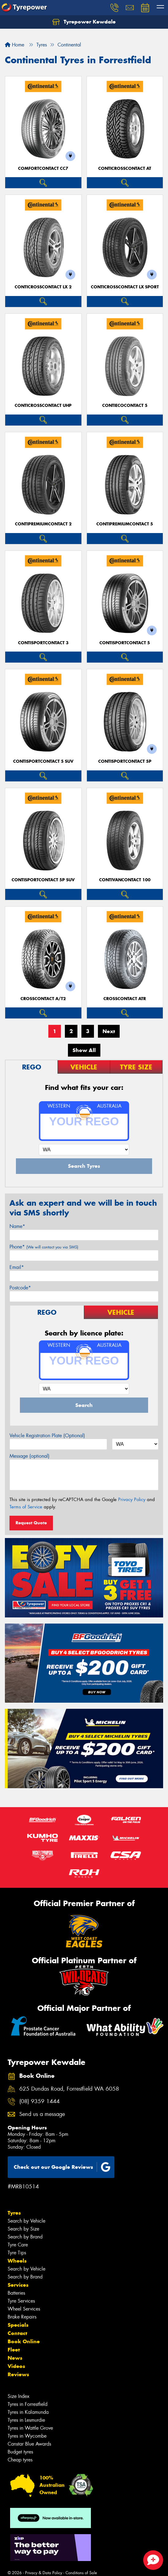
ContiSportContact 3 (43, 642)
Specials (18, 2325)
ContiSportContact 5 (124, 642)
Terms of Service (25, 1507)
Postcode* (20, 1287)
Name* (17, 1226)
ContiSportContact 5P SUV (43, 879)
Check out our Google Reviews (62, 2167)
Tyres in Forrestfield (27, 2404)
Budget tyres (20, 2452)
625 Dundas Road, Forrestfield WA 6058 (69, 2088)
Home (14, 45)
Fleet (14, 2349)
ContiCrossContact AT (124, 168)
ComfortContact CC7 (43, 168)
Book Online (24, 2341)
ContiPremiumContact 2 (43, 524)
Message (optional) (29, 1456)
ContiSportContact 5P (124, 761)
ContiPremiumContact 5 (124, 524)
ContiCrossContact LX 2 (43, 287)
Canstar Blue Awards (29, 2444)
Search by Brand (25, 2237)
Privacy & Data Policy (43, 2572)
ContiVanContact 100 (125, 879)
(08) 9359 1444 (39, 2101)
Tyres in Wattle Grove (30, 2428)
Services (18, 2285)
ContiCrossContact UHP (43, 405)
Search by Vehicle (26, 2221)
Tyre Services (21, 2301)
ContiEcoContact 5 (124, 405)
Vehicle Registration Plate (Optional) (47, 1435)
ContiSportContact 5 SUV (43, 761)
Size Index (18, 2396)
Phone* (43, 1247)
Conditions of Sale (81, 2572)
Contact (17, 2333)
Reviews (18, 2374)
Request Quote (31, 1523)
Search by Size (23, 2229)
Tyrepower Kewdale (84, 22)
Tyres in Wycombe (27, 2436)
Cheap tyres (20, 2460)
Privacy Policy (131, 1499)
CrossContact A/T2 (43, 998)
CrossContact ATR (124, 998)
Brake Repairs (22, 2317)
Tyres (14, 2212)
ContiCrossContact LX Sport (125, 287)
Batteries (16, 2293)
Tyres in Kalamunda (28, 2412)
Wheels (17, 2260)
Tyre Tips (17, 2252)
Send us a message (42, 2114)
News (15, 2358)
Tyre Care (18, 2245)
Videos (16, 2366)
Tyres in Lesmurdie (26, 2420)
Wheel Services (24, 2309)
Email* (16, 1267)
